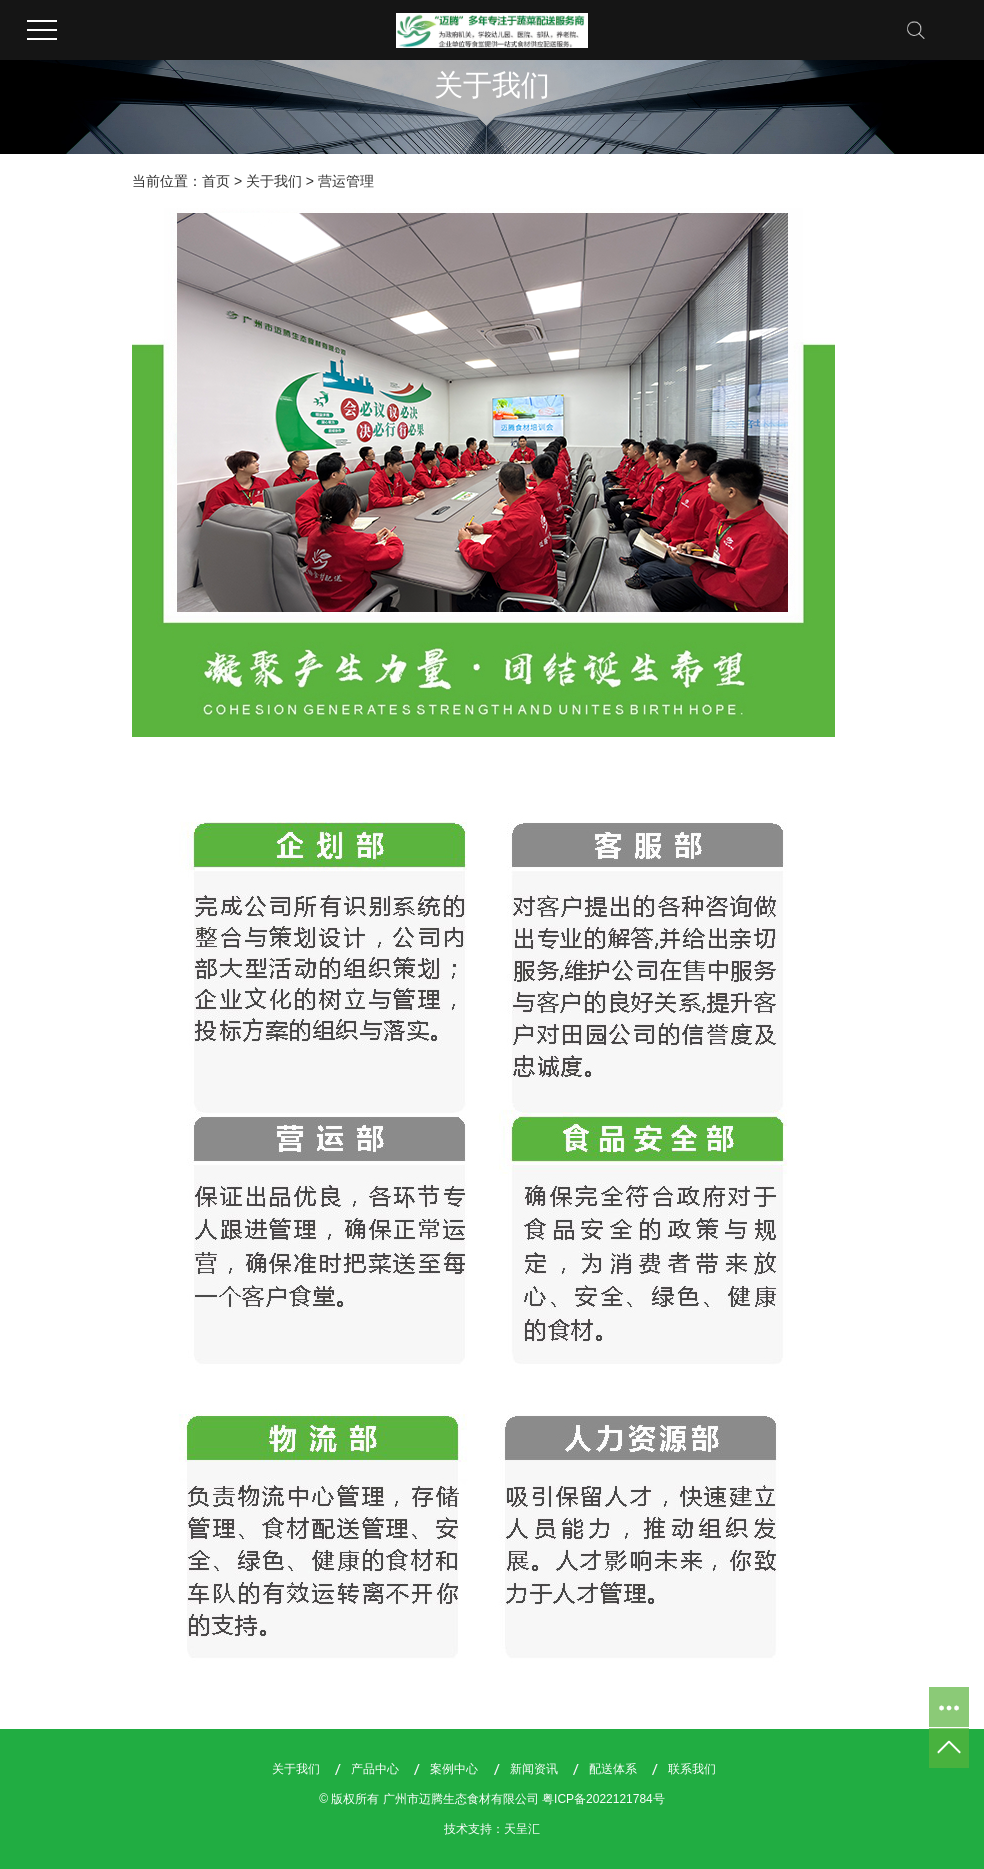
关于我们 (274, 181)
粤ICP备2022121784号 (603, 1799)
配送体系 (613, 1769)
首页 (216, 181)
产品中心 (375, 1769)
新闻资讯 (534, 1769)
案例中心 (454, 1769)
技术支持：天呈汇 (492, 1829)
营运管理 (346, 181)
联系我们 (692, 1769)
